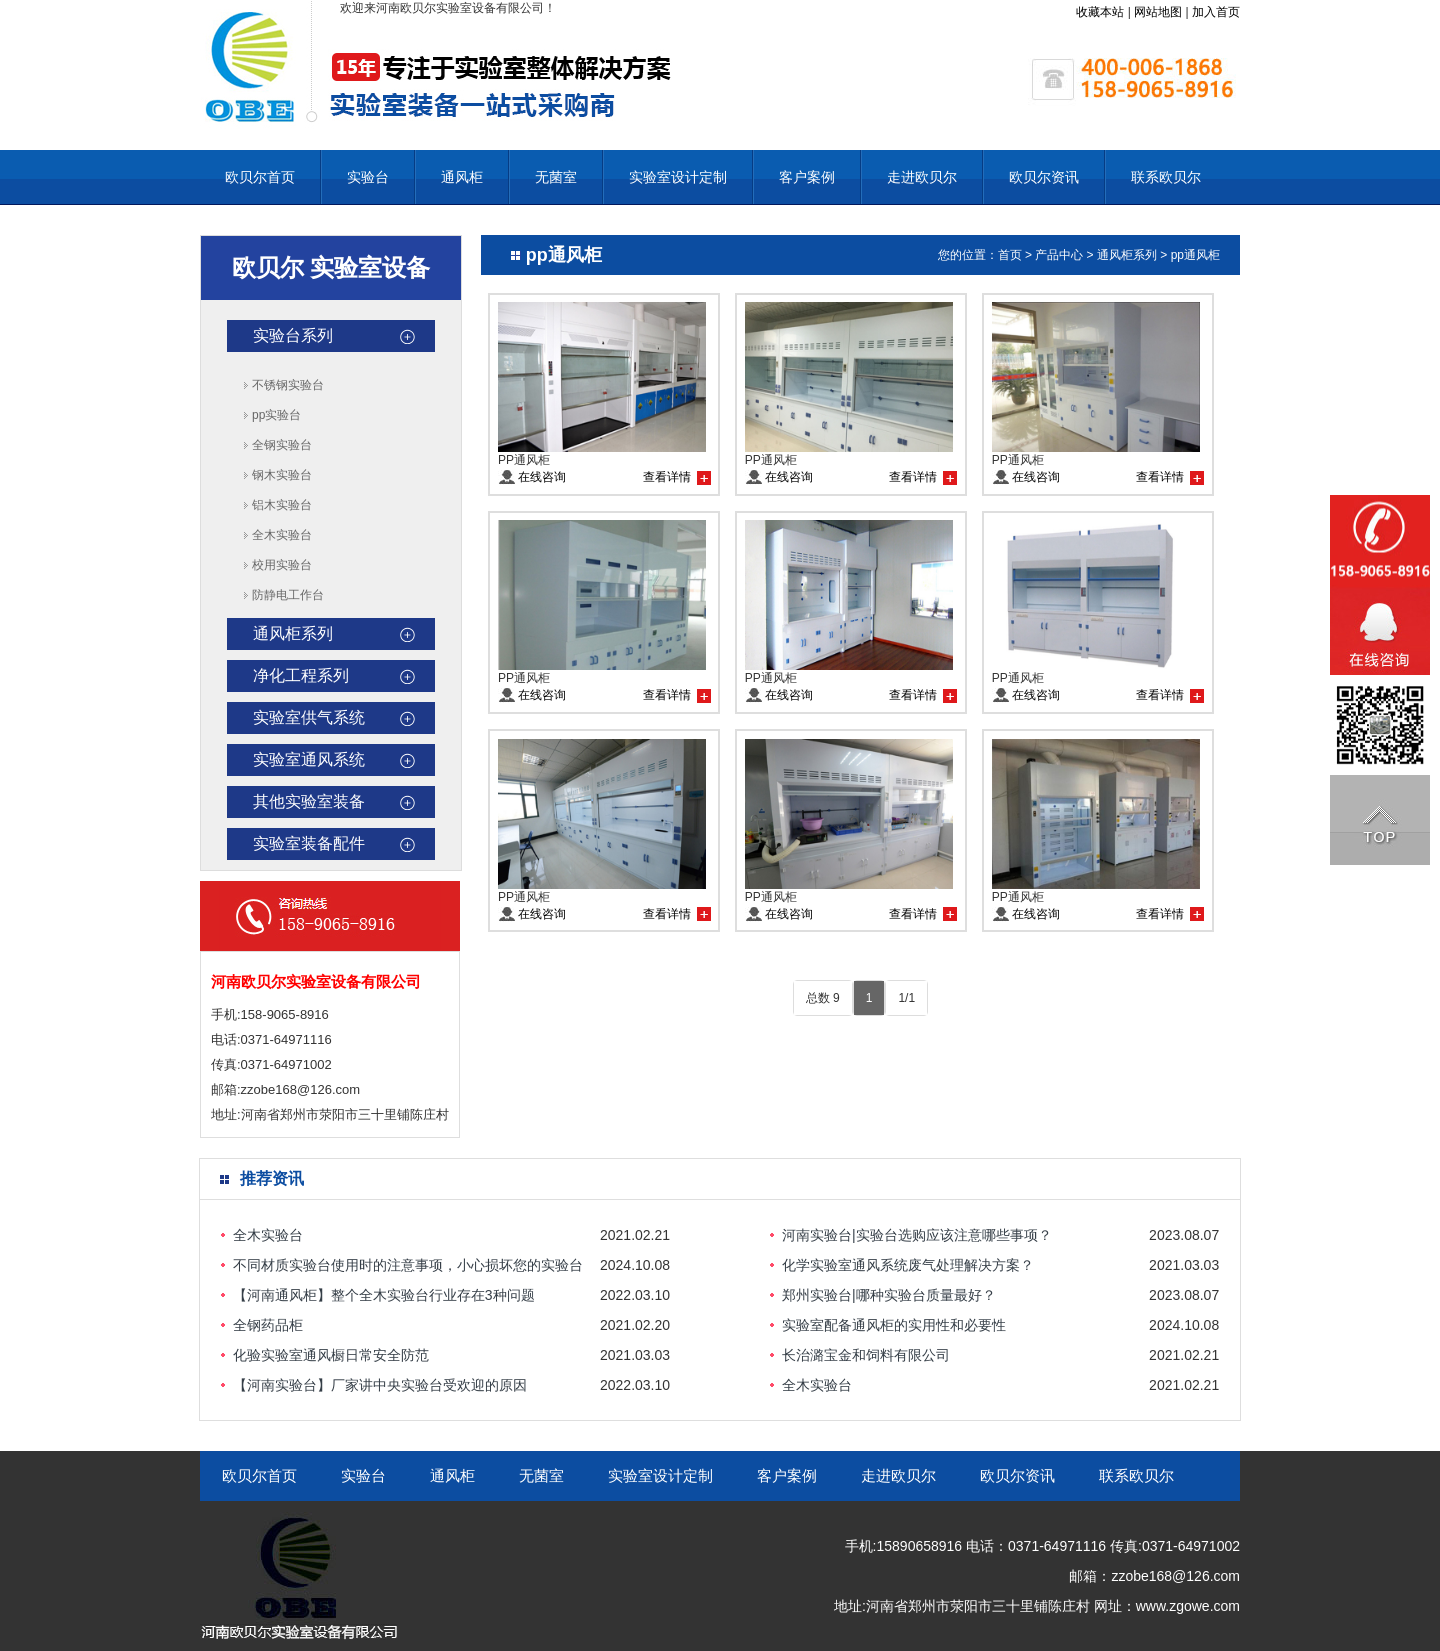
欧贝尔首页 (260, 177)
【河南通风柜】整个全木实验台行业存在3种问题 (384, 1295)
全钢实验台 (282, 445)
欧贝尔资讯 (1044, 177)
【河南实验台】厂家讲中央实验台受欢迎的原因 (380, 1385)
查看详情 (667, 477)
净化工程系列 (301, 675)
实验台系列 (293, 335)
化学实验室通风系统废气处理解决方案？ (908, 1265)
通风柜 (462, 177)
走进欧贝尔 (922, 177)
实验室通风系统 (309, 759)
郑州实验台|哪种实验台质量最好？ (889, 1295)
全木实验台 (282, 535)
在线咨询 (542, 477)
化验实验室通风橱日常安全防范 (331, 1355)
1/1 (906, 998)
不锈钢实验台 (288, 385)
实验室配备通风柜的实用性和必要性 (894, 1325)
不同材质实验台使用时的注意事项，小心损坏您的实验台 (408, 1265)
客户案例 (807, 177)
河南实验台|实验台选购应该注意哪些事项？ (917, 1235)
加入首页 (1216, 12)
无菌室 (556, 177)
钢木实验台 (282, 475)
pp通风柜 (1195, 255)
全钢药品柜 (268, 1325)
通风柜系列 (293, 633)
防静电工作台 (288, 595)
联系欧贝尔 (1166, 177)
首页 (1010, 255)
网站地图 (1158, 12)
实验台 (368, 177)
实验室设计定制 (678, 177)
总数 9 (823, 998)
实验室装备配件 (309, 843)
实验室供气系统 (309, 717)
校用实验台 (282, 565)
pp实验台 (276, 415)
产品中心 (1059, 255)
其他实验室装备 (309, 801)
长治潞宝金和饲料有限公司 (866, 1355)
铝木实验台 (282, 505)
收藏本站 (1100, 12)
